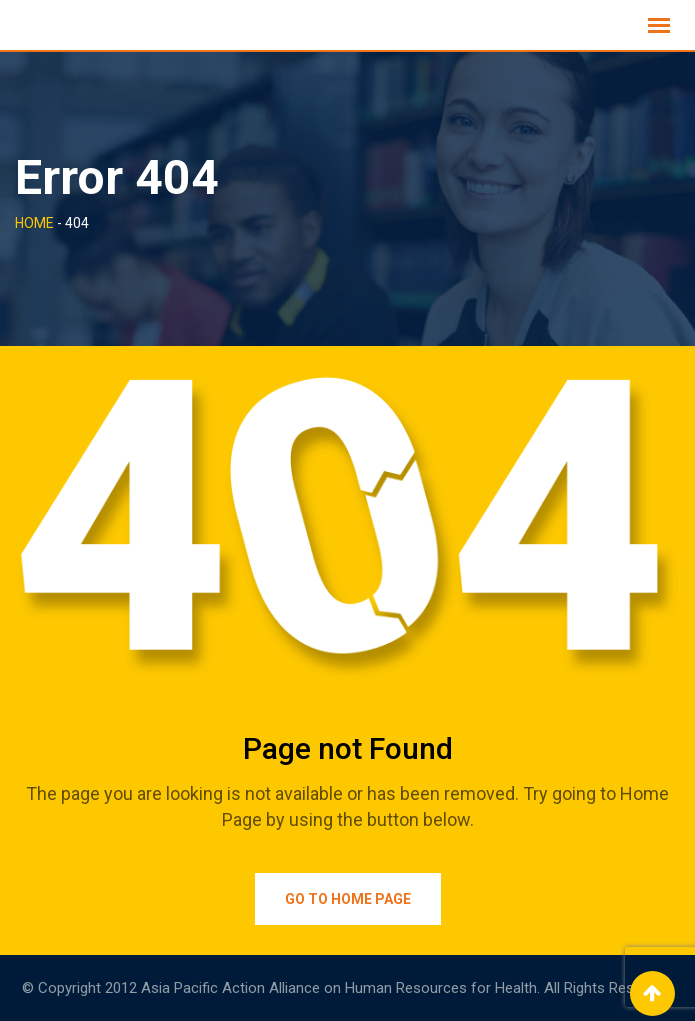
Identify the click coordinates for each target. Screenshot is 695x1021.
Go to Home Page (348, 899)
